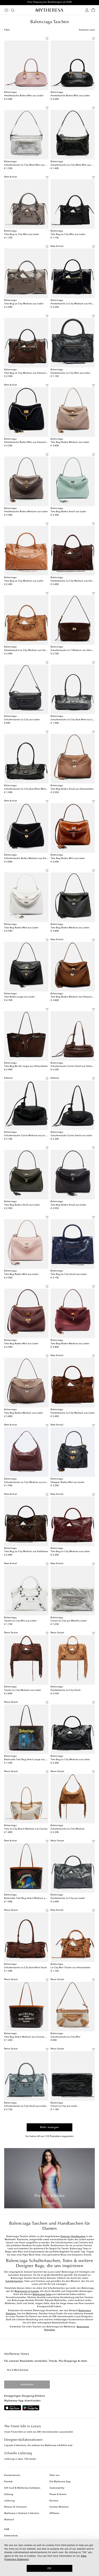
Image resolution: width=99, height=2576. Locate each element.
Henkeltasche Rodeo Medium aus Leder (26, 512)
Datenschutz (11, 2536)
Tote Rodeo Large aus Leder (19, 997)
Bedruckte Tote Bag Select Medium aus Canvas (30, 1898)
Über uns (54, 2475)
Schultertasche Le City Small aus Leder (25, 2106)
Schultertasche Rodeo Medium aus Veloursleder (30, 858)
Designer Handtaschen (72, 2236)
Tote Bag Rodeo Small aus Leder (68, 512)
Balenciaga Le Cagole (27, 2291)
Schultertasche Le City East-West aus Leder (74, 720)
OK (49, 2568)
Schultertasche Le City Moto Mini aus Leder (28, 165)
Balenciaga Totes (42, 2294)
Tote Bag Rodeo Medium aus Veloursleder (74, 997)
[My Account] (87, 10)
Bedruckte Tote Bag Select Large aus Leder (28, 1760)
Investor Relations (59, 2507)
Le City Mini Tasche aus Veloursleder (70, 1968)
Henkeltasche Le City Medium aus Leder (73, 1413)
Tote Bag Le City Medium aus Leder (23, 304)
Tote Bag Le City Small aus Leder (69, 1274)
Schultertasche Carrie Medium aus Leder (26, 1136)
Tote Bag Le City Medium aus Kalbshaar (26, 1551)
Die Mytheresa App (60, 2482)
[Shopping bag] (93, 10)
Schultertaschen (14, 2281)
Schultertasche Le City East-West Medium (27, 789)
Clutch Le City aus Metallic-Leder (69, 1621)
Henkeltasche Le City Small (65, 1690)
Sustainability (57, 2488)
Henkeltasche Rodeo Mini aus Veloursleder (27, 442)
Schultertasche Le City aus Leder (22, 720)
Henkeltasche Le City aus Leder (68, 1898)
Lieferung (9, 2501)
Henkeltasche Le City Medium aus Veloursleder (30, 650)
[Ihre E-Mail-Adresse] (49, 2370)
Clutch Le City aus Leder (64, 2106)
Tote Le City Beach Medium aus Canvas (25, 1829)
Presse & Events (58, 2494)
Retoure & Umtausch (15, 2507)
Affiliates (54, 2513)
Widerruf (9, 2520)
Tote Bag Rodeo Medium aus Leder (70, 442)
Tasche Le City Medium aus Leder (22, 1690)
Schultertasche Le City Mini (65, 2037)
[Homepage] (49, 10)
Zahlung (8, 2494)
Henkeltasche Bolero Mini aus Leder (23, 96)
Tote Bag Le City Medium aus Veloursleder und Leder (33, 373)
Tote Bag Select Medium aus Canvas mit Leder (30, 2037)
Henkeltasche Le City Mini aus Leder (70, 373)
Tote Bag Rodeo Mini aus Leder (68, 858)
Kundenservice (12, 2475)
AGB (6, 2529)
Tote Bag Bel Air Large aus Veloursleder (26, 1066)
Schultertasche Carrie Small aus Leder (71, 1136)
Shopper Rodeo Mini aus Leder (67, 1482)
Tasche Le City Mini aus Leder (20, 1621)
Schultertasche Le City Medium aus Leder (27, 1482)
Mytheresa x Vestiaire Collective (21, 2513)
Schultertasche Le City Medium (68, 1829)
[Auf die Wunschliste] (46, 37)
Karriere (54, 2501)
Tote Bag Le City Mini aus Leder (21, 234)
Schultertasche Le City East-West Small (25, 1968)
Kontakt (8, 2482)
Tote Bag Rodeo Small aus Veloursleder (72, 789)
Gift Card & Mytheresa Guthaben (22, 2488)
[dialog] (49, 2557)
